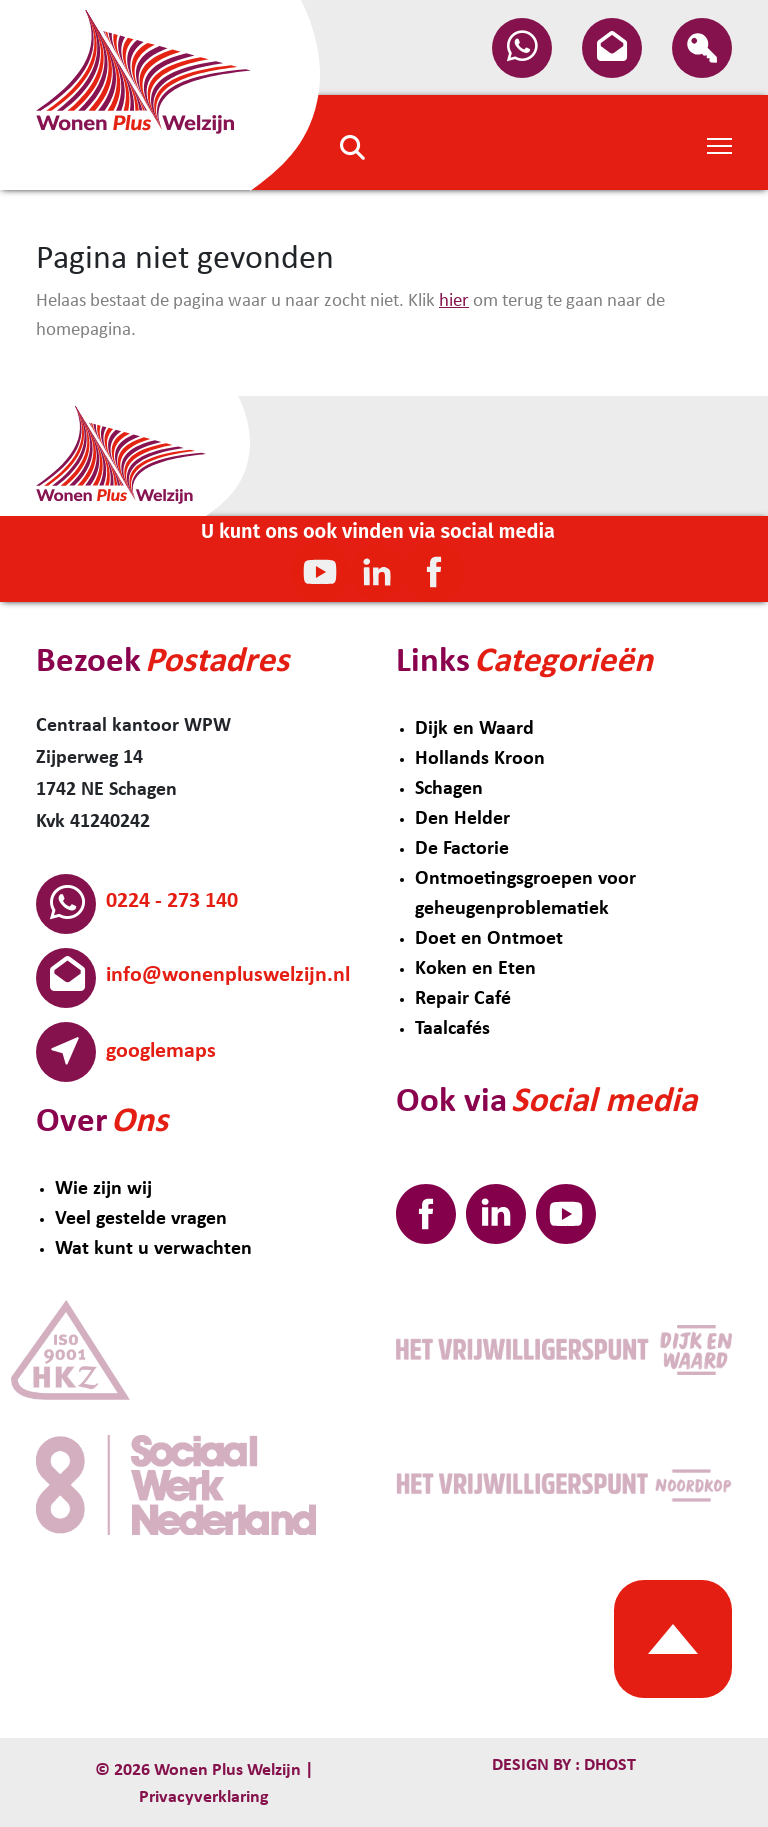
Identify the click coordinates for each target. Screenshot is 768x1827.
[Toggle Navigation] (719, 144)
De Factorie (462, 849)
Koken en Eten (475, 969)
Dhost (608, 1765)
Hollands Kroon (480, 759)
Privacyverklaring (204, 1797)
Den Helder (462, 819)
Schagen (449, 789)
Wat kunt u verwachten (153, 1249)
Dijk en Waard (474, 729)
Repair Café (463, 999)
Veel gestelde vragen (141, 1219)
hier (454, 301)
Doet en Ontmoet (489, 939)
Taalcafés (452, 1029)
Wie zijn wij (103, 1189)
